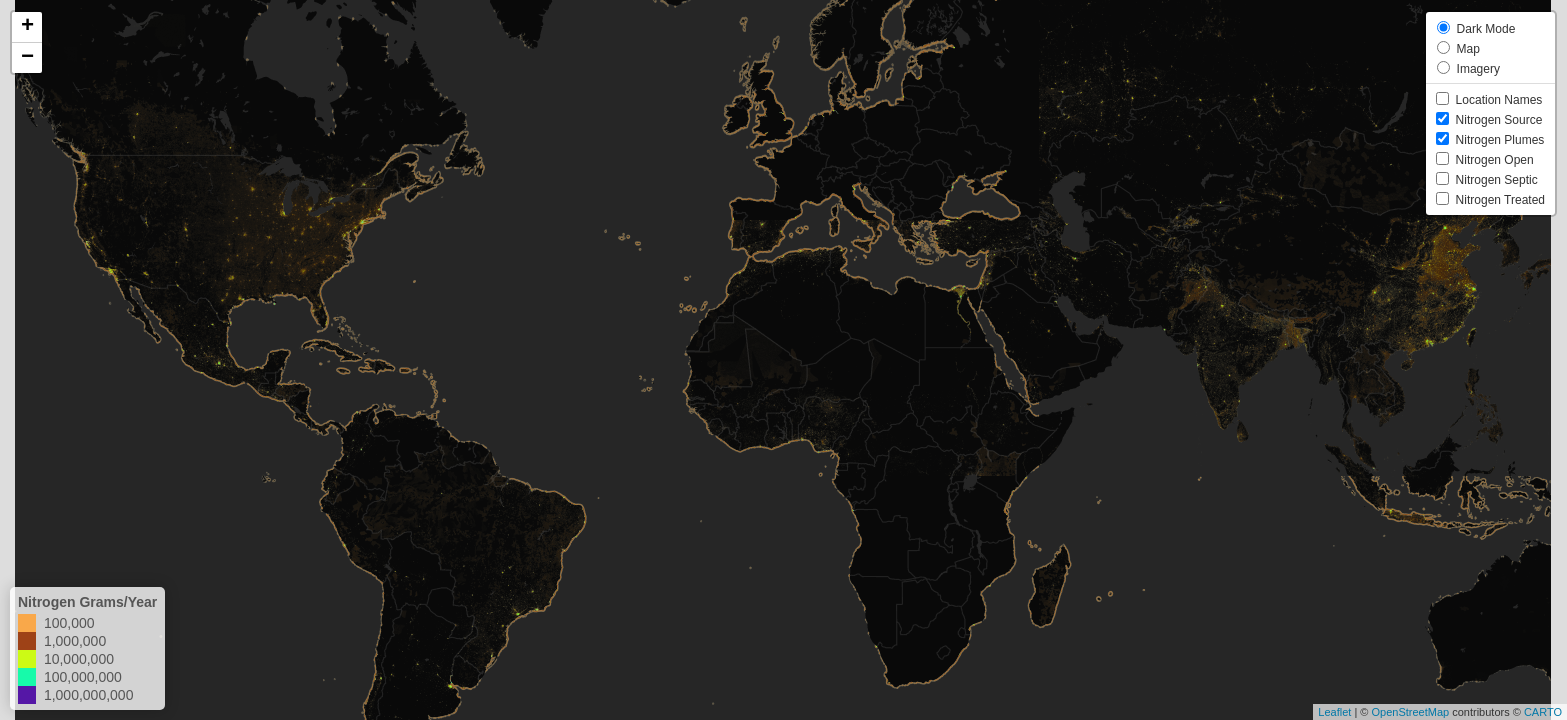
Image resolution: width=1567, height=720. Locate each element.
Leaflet (1334, 712)
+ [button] (27, 27)
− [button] (27, 58)
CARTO (1543, 712)
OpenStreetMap (1410, 712)
